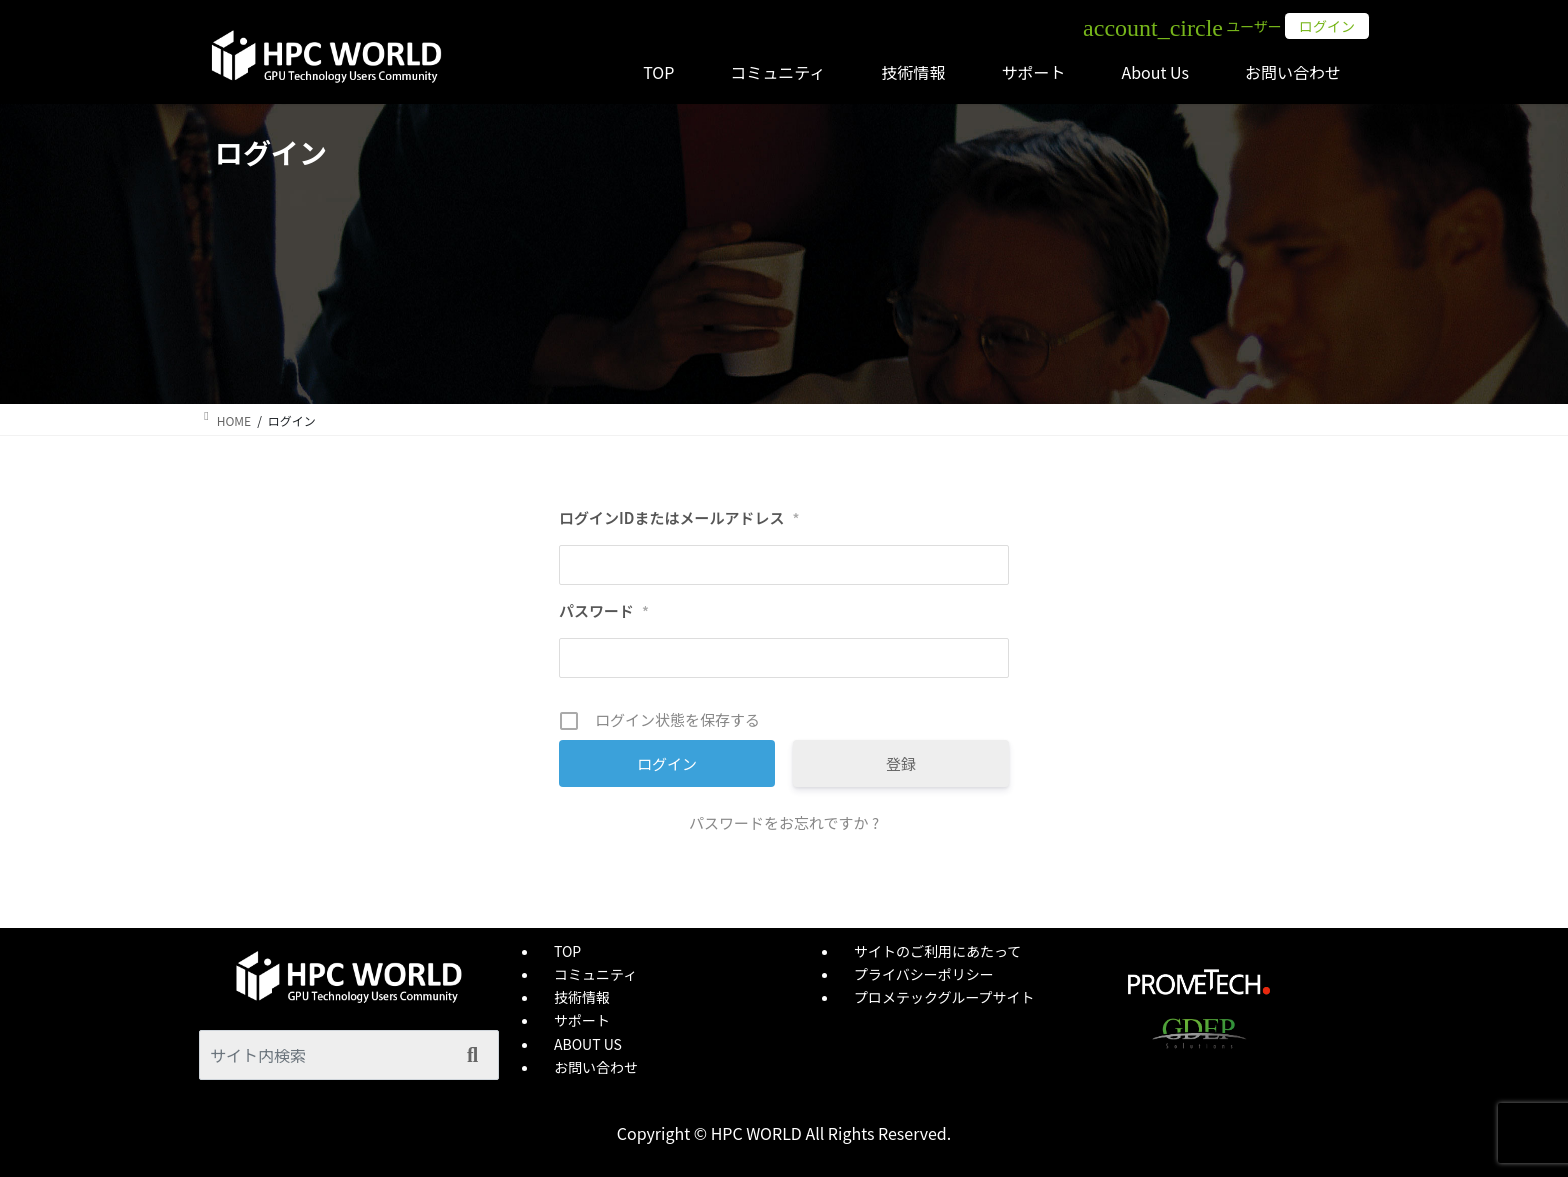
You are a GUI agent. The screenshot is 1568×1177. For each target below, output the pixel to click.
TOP (567, 951)
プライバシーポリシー (924, 974)
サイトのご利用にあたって (937, 951)
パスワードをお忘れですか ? (784, 822)
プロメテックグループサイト (944, 997)
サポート (582, 1020)
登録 (901, 763)
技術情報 (582, 997)
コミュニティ (595, 974)
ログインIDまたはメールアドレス (679, 518)
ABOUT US (588, 1044)
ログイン (1327, 26)
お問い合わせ (596, 1067)
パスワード (604, 611)
